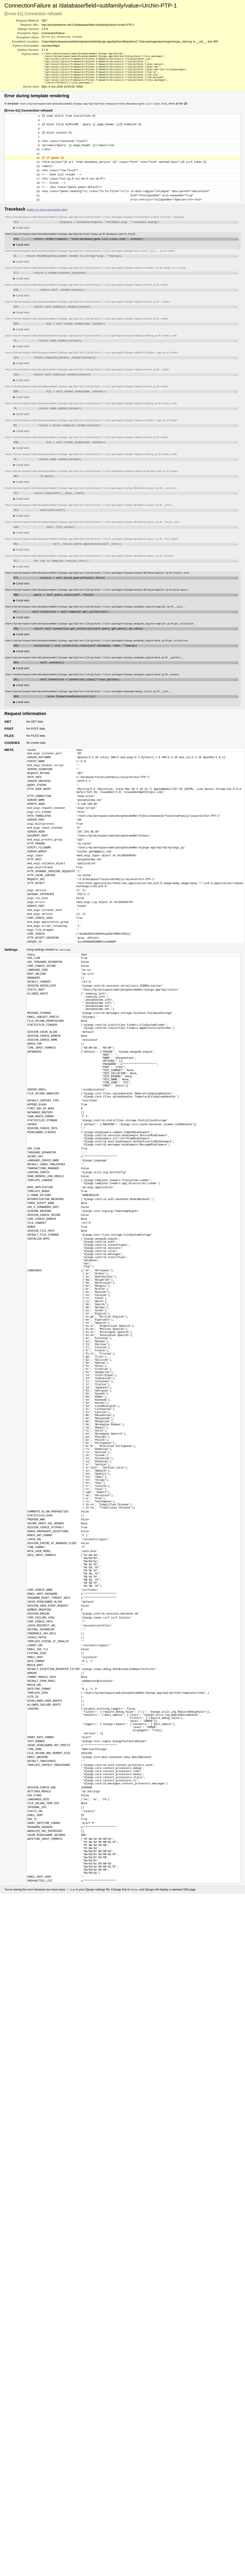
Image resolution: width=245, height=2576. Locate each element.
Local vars (21, 247)
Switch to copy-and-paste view (47, 228)
